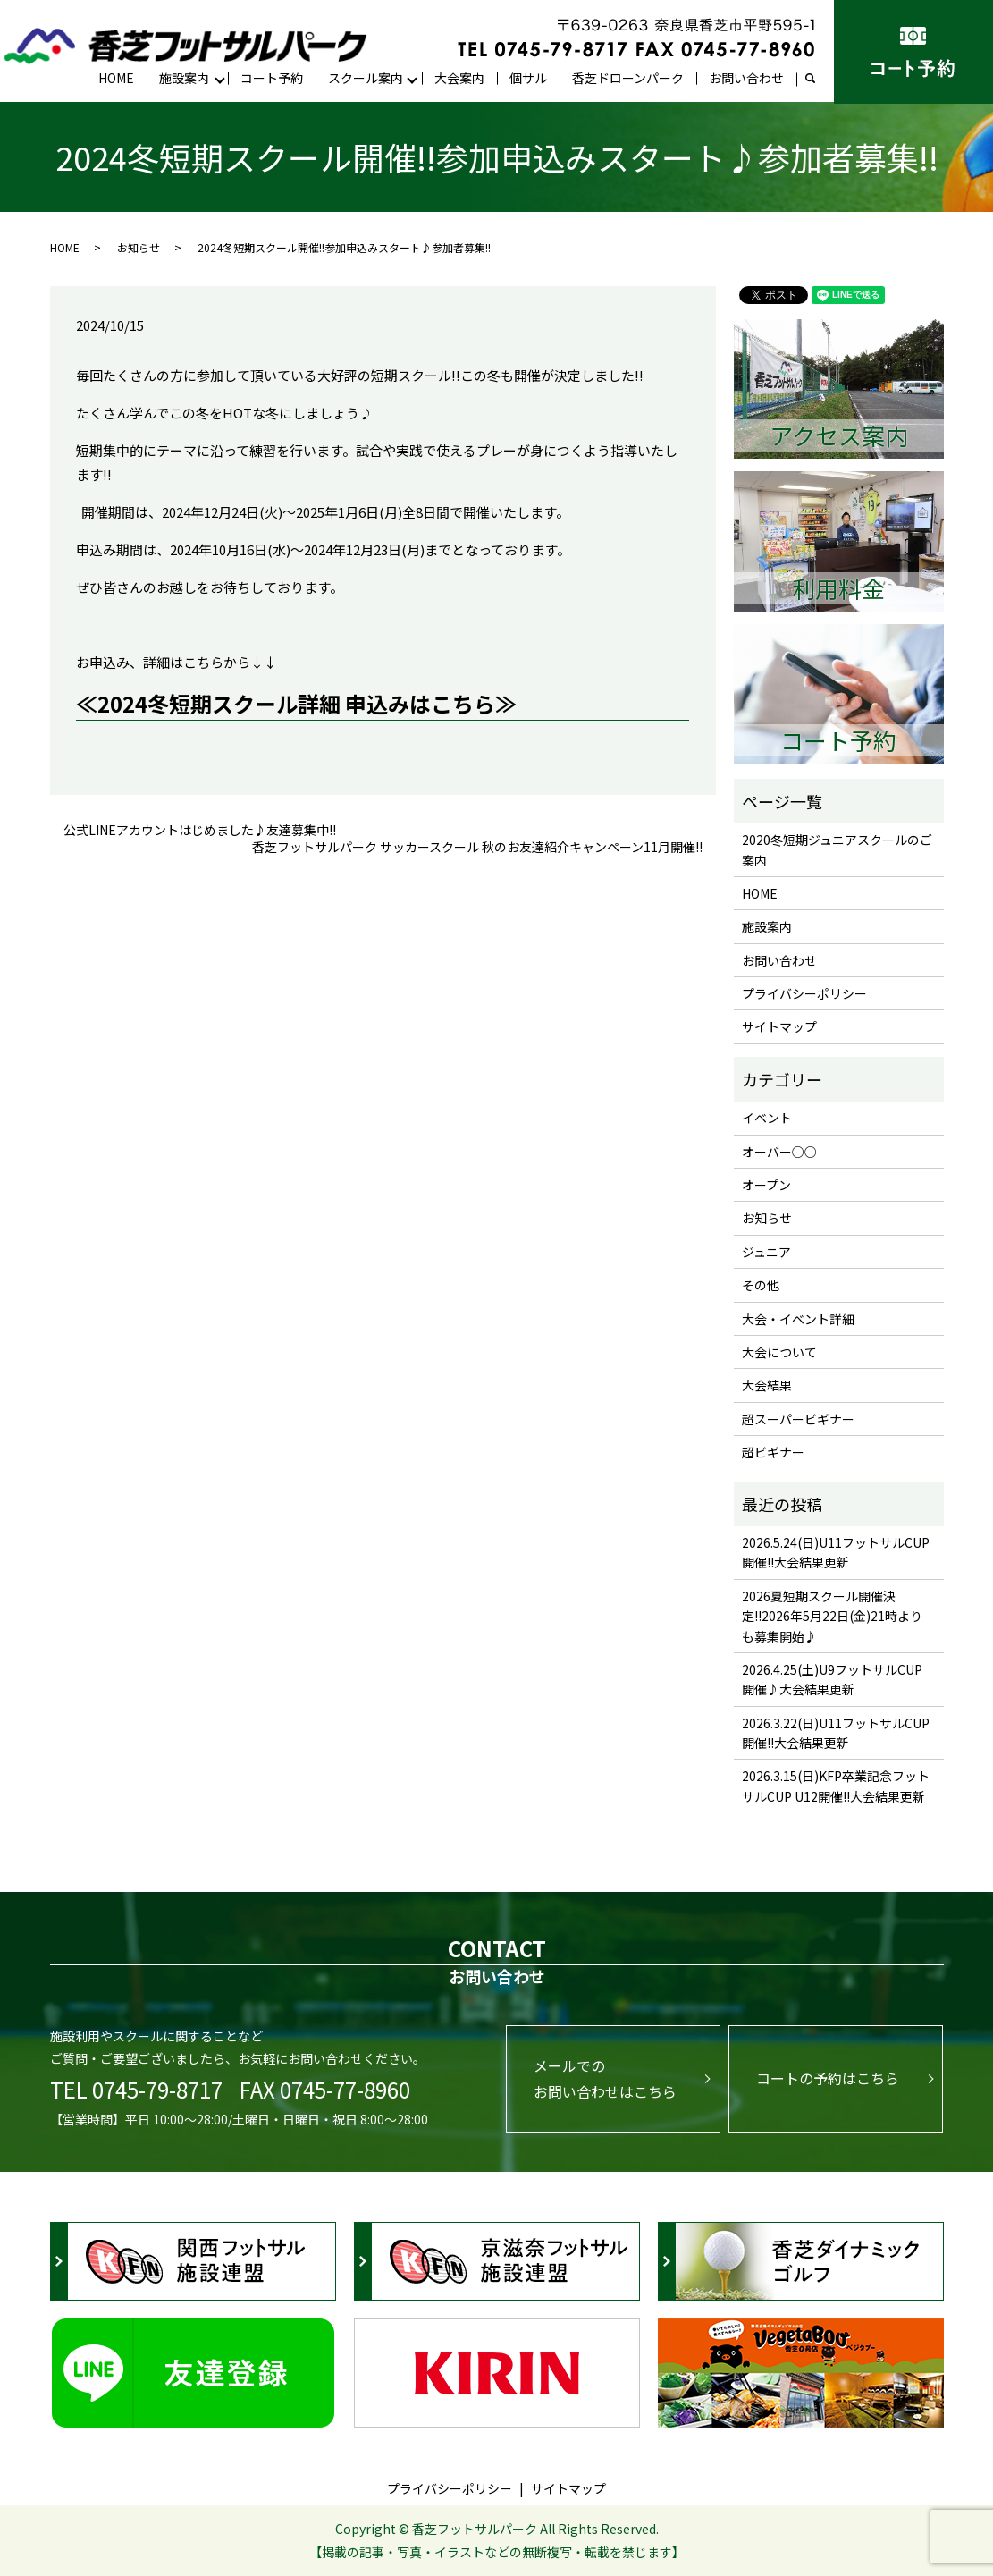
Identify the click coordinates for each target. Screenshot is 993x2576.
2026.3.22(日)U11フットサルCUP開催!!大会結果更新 (836, 1733)
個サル (528, 78)
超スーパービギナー (798, 1419)
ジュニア (766, 1252)
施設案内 (184, 78)
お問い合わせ (746, 78)
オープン (766, 1185)
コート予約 (271, 78)
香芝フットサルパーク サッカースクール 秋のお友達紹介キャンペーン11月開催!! (477, 847)
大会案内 (459, 78)
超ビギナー (773, 1452)
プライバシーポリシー (804, 993)
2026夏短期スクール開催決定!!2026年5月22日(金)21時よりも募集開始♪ (832, 1616)
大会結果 (767, 1385)
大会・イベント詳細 (798, 1319)
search (817, 79)
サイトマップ (779, 1026)
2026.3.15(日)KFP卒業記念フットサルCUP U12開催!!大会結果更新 (836, 1785)
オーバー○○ (779, 1152)
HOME (116, 78)
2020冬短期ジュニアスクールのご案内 (837, 849)
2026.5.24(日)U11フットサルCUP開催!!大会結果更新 (836, 1552)
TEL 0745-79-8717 (136, 2089)
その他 (760, 1285)
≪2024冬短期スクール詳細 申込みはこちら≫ (296, 703)
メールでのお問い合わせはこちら (605, 2078)
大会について (779, 1352)
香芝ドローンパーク (628, 78)
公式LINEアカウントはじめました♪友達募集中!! (199, 830)
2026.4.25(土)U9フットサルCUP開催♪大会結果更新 (832, 1679)
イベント (767, 1118)
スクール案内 (365, 78)
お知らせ (138, 247)
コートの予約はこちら (827, 2078)
